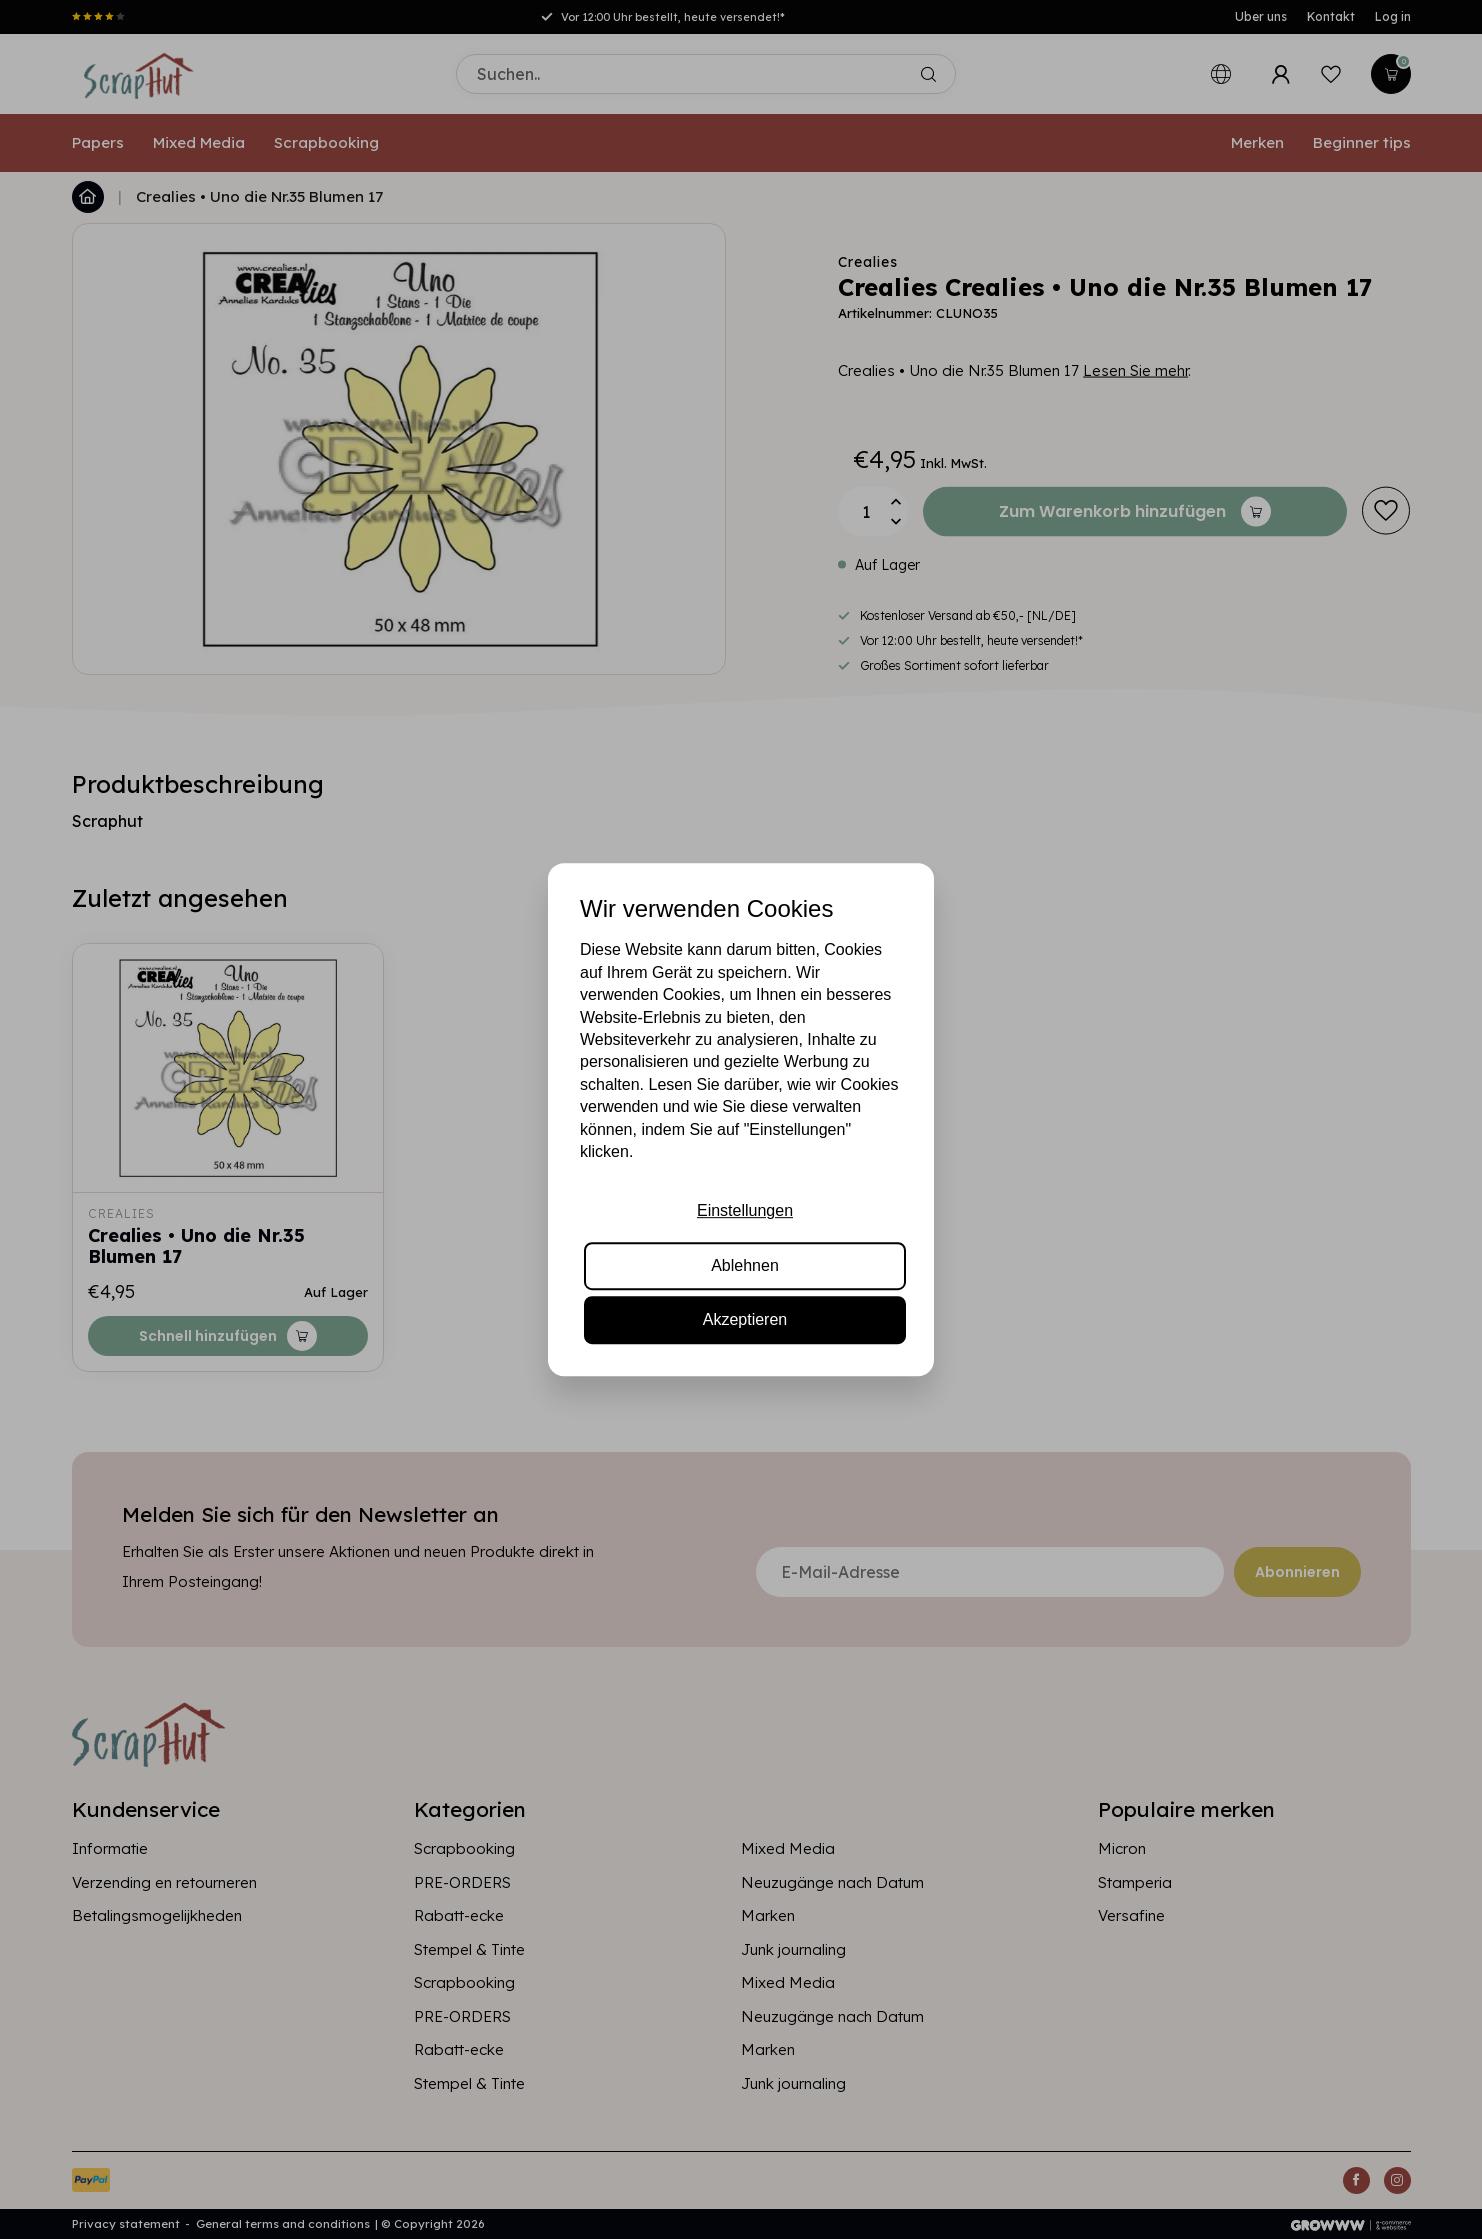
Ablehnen (745, 1265)
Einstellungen (745, 1211)
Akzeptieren (745, 1319)
